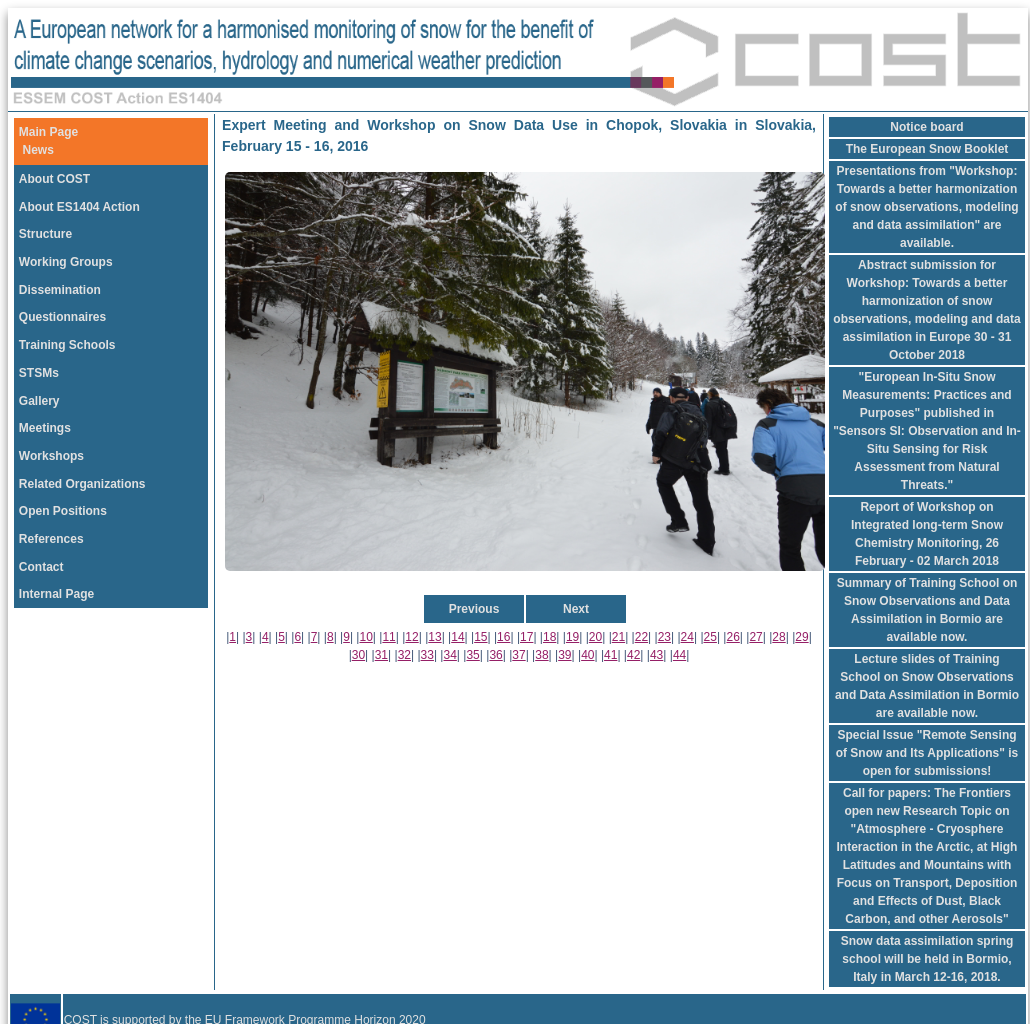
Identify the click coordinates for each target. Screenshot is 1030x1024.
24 (687, 637)
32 (404, 655)
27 (755, 637)
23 (664, 637)
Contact (41, 567)
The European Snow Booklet (927, 149)
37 (518, 655)
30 (358, 655)
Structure (45, 234)
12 (411, 637)
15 (480, 637)
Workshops (51, 456)
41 (610, 655)
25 (710, 637)
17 (526, 637)
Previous (474, 609)
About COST (54, 179)
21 (618, 637)
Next (576, 609)
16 (503, 637)
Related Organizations (82, 484)
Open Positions (63, 511)
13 (434, 637)
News (38, 150)
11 (388, 637)
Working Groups (66, 262)
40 (587, 655)
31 (381, 655)
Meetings (45, 428)
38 (541, 655)
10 (365, 637)
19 (572, 637)
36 (495, 655)
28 (778, 637)
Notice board (926, 127)
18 (549, 637)
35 (472, 655)
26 (732, 637)
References (51, 539)
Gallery (39, 401)
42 (633, 655)
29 (801, 637)
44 (679, 655)
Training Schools (67, 345)
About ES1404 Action (79, 207)
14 (457, 637)
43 (656, 655)
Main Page (48, 132)
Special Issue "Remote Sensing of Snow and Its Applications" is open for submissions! (927, 753)
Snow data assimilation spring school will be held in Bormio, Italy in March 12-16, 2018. (927, 959)
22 (641, 637)
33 (427, 655)
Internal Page (56, 594)
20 (595, 637)
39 (564, 655)
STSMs (39, 373)
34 (450, 655)
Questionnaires (62, 317)
